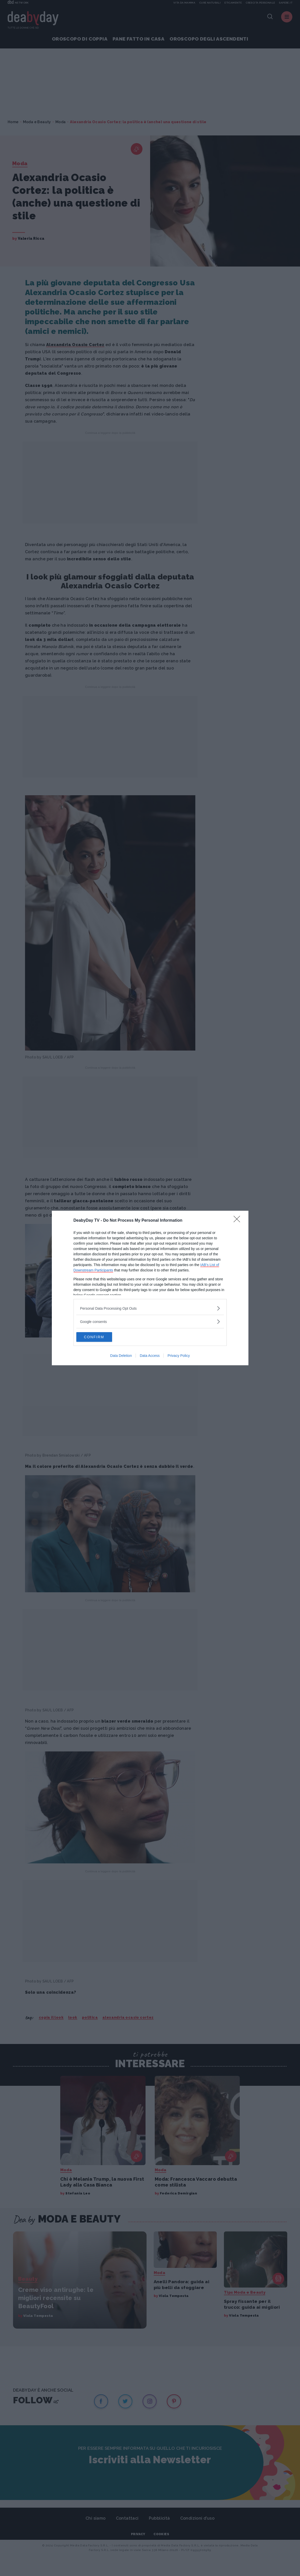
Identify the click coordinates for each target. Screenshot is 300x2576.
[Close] (238, 1220)
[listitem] (150, 1308)
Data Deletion (121, 1356)
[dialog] (150, 1288)
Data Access (150, 1356)
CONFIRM (100, 1337)
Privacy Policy (178, 1356)
